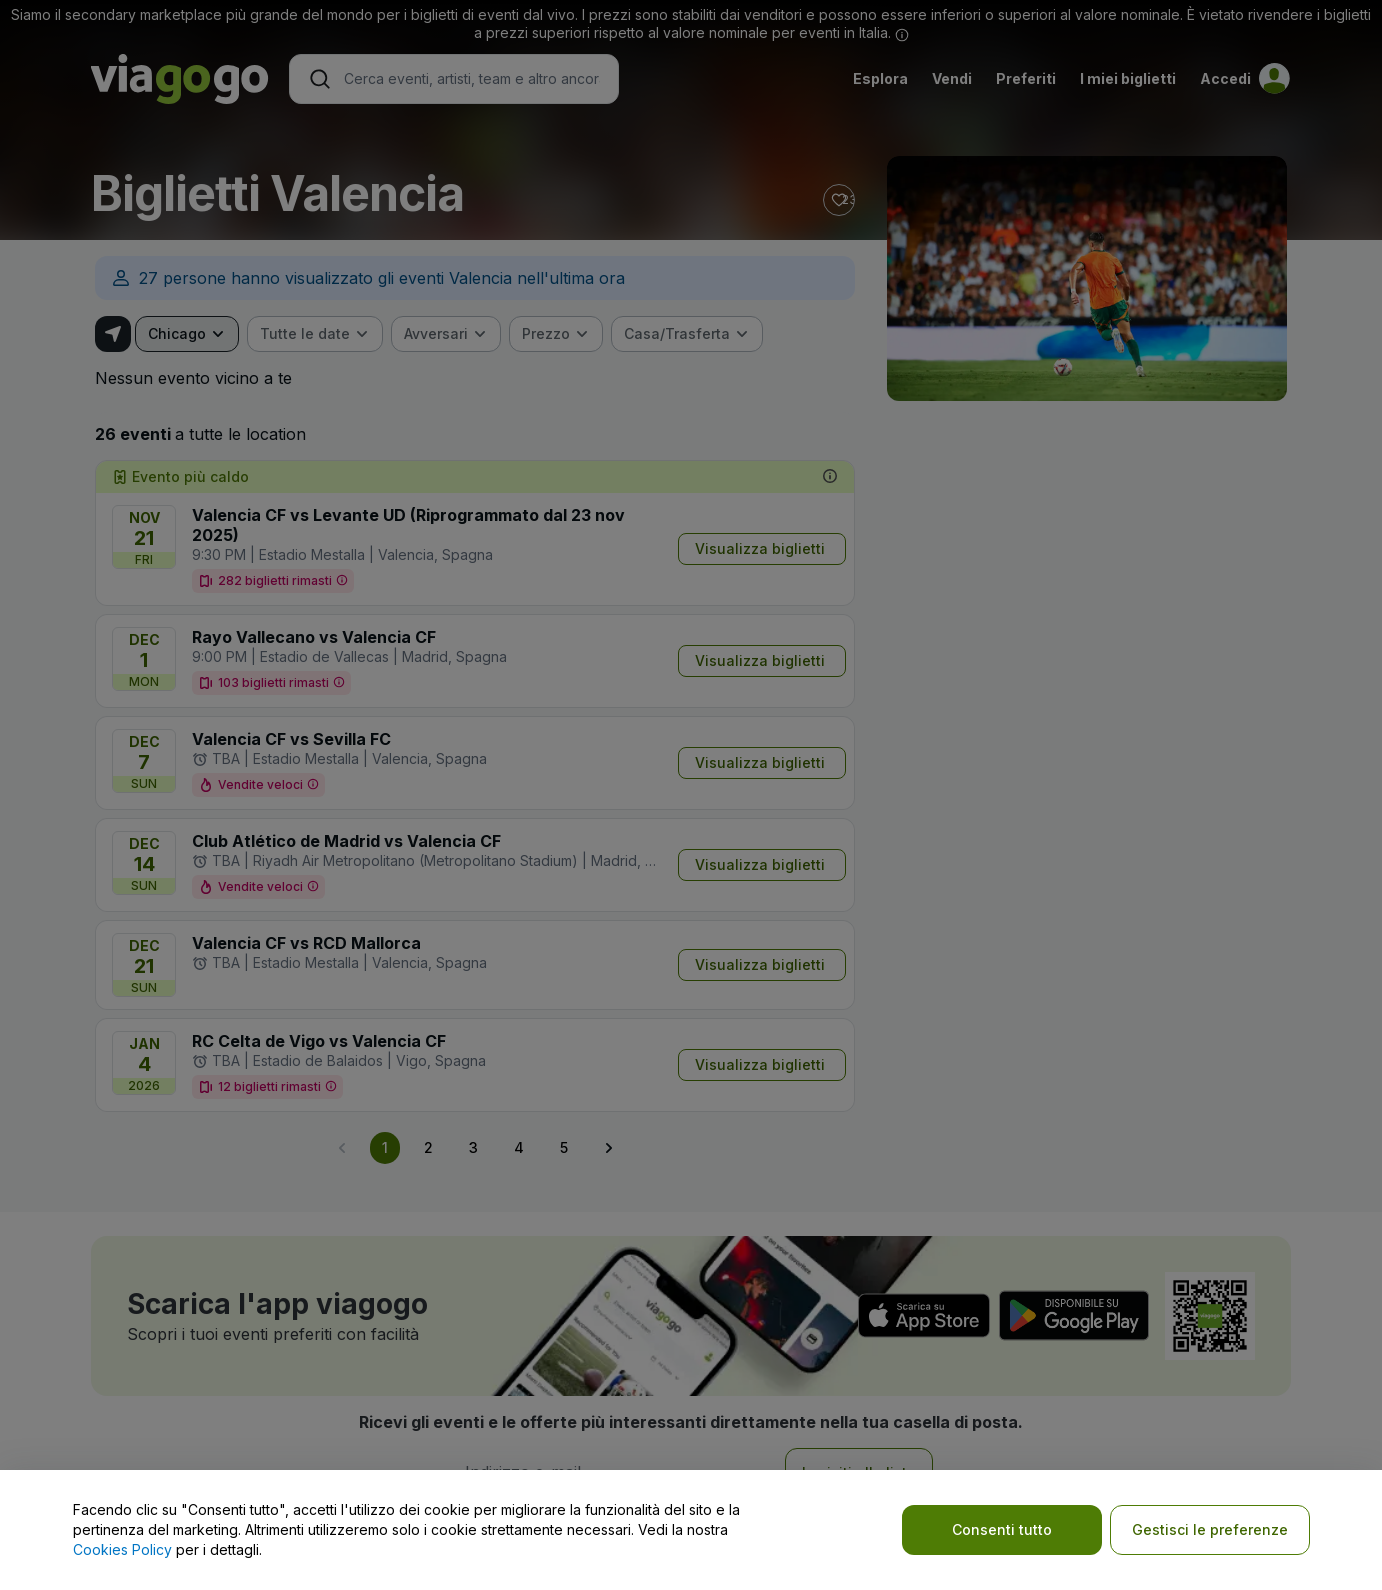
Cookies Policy (122, 1549)
